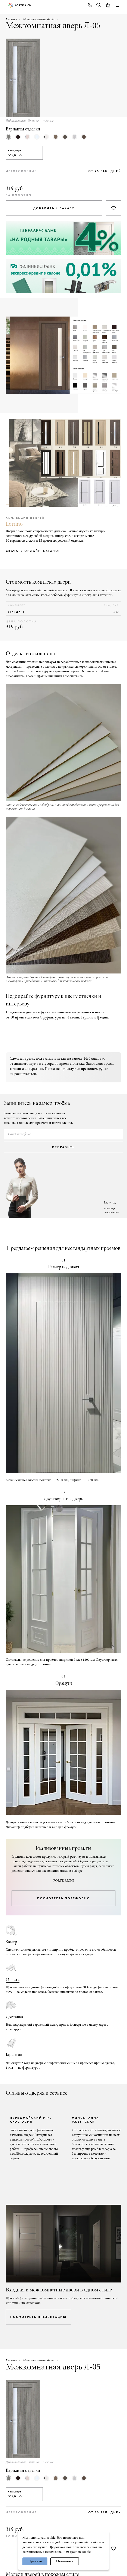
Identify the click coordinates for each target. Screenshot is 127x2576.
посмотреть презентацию (38, 2317)
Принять (35, 2561)
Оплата (12, 1979)
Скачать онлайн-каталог (33, 551)
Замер (11, 1942)
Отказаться (64, 2561)
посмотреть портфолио (63, 1898)
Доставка (14, 2017)
